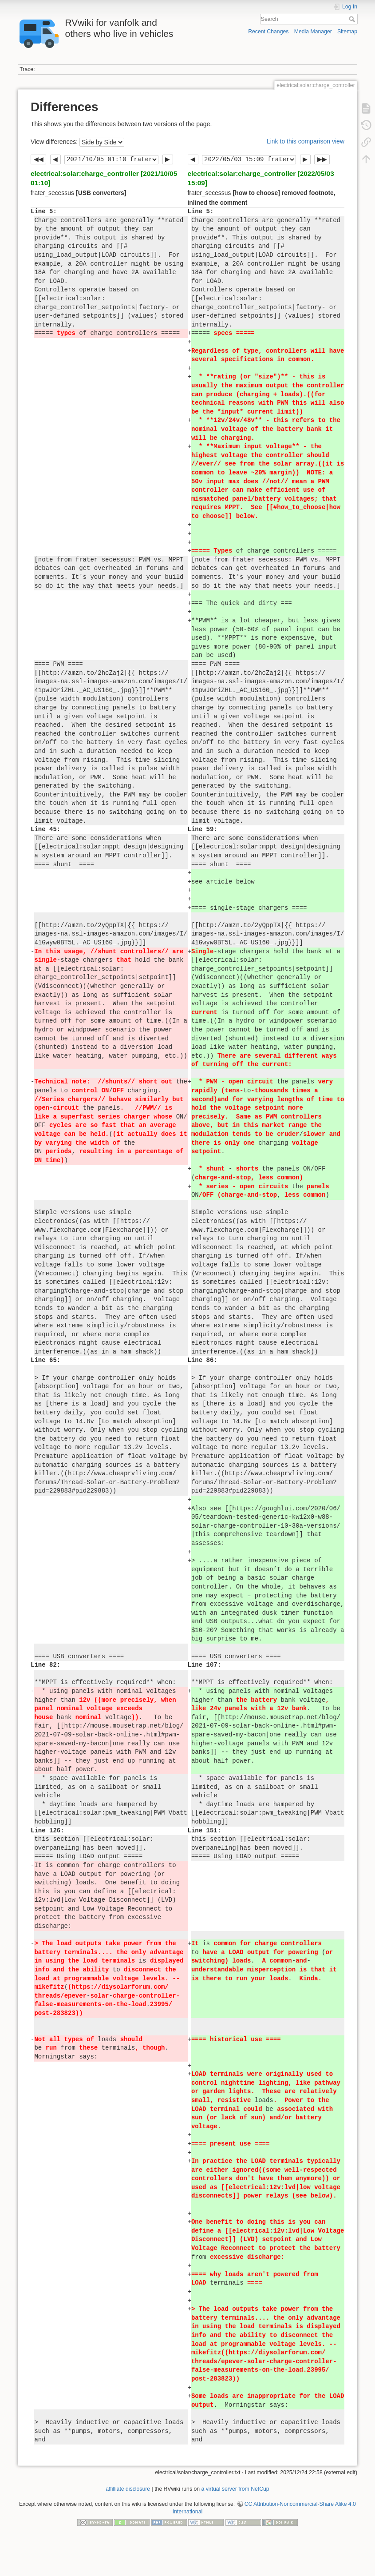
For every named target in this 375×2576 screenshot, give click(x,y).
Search (353, 19)
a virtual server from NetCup (235, 2489)
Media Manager (313, 31)
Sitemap (347, 31)
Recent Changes (268, 31)
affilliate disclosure (128, 2489)
